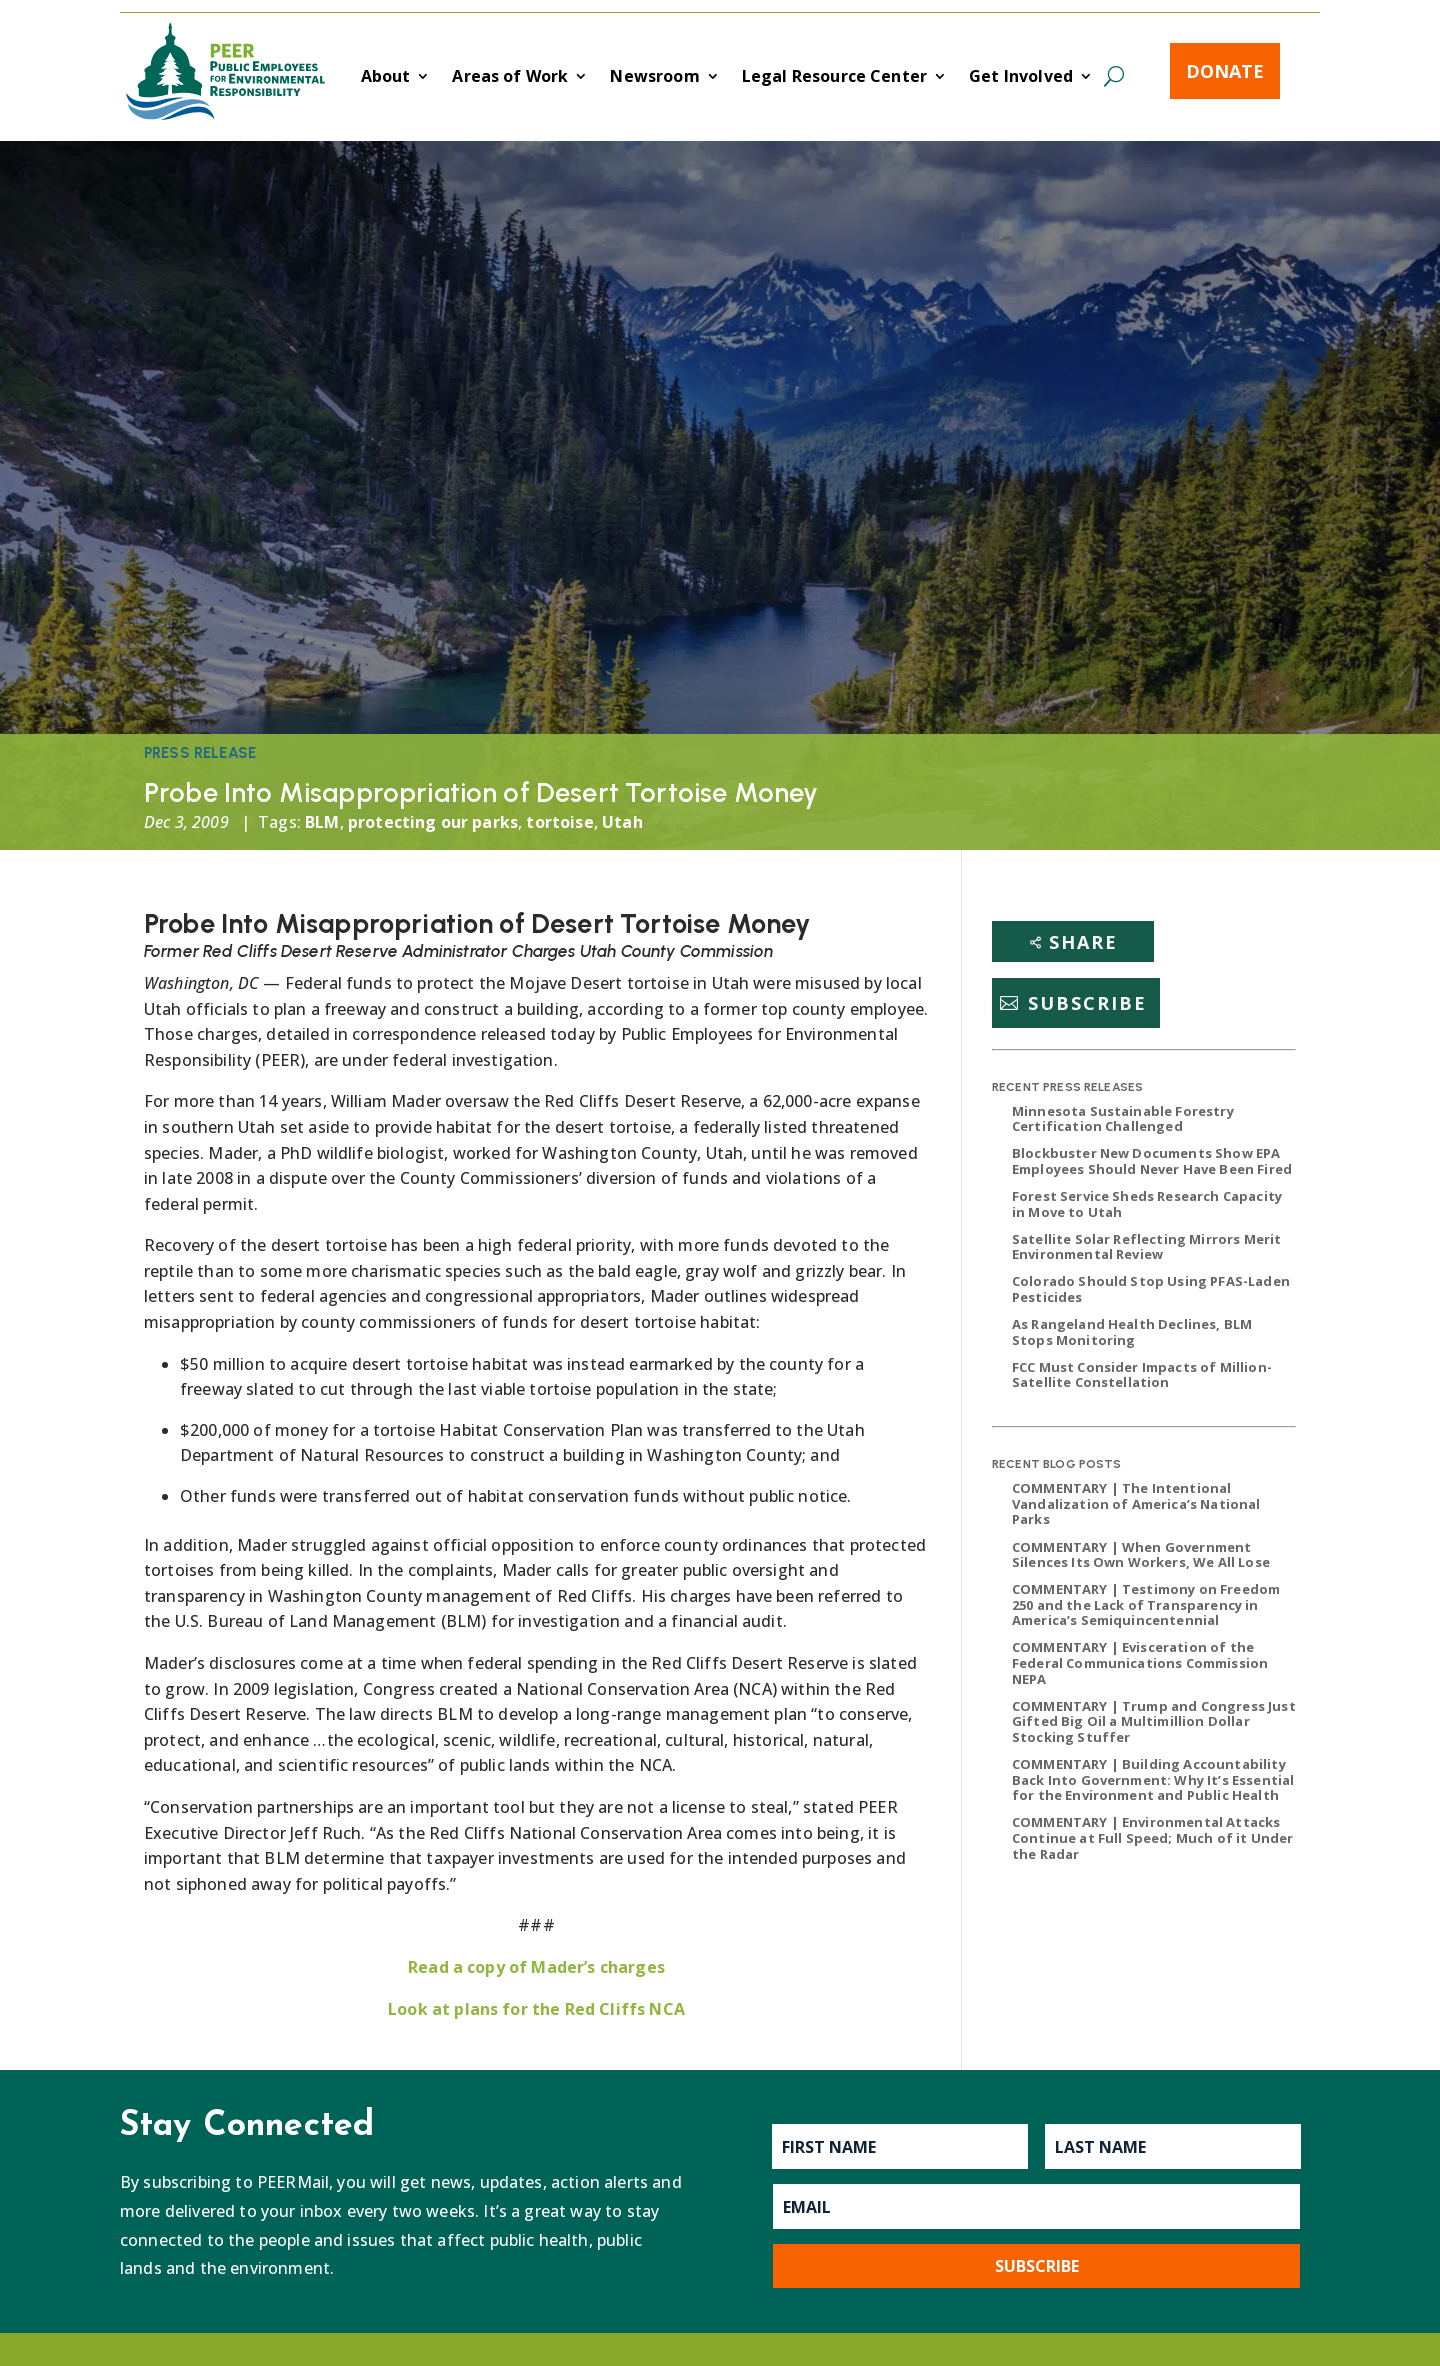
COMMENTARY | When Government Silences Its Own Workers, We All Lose (1141, 1555)
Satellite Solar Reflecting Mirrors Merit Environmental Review (1146, 1247)
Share (1083, 942)
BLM (322, 822)
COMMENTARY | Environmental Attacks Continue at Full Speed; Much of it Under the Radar (1152, 1837)
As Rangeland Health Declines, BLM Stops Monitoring (1132, 1332)
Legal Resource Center (834, 78)
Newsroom (654, 78)
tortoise (559, 822)
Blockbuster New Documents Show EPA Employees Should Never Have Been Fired (1152, 1161)
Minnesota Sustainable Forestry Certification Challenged (1123, 1119)
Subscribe (1087, 1003)
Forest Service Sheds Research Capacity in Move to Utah (1147, 1204)
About (386, 78)
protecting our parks (433, 822)
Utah (622, 822)
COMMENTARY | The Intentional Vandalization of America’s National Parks (1136, 1503)
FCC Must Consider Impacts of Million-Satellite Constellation (1142, 1375)
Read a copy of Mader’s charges (536, 1967)
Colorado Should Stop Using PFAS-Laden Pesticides (1151, 1289)
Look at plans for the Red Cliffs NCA (536, 2009)
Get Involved (1021, 78)
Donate (1225, 71)
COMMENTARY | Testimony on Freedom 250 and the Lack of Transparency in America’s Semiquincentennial (1146, 1604)
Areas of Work (510, 78)
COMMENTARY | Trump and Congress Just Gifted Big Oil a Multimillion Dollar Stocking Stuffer (1154, 1721)
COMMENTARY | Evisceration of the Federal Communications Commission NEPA (1140, 1662)
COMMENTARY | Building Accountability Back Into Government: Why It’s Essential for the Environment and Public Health (1153, 1779)
